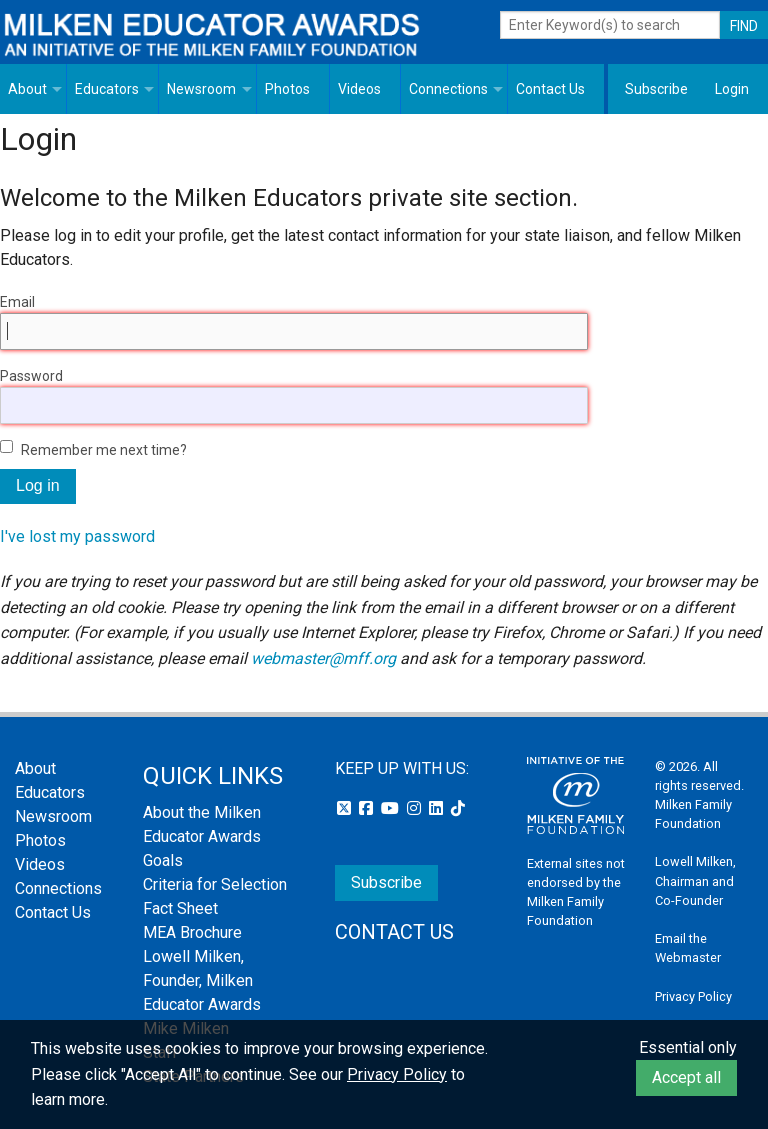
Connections (448, 89)
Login (732, 89)
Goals (163, 860)
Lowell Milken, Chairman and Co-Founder (695, 880)
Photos (287, 89)
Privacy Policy (693, 996)
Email (17, 302)
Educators (107, 89)
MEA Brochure (192, 932)
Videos (359, 89)
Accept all (686, 1077)
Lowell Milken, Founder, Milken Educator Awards (202, 980)
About (27, 89)
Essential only (688, 1047)
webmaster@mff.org (323, 658)
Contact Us (550, 89)
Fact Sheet (180, 908)
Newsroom (201, 89)
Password (31, 376)
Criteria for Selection (215, 884)
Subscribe (656, 89)
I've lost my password (77, 536)
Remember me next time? (104, 450)
